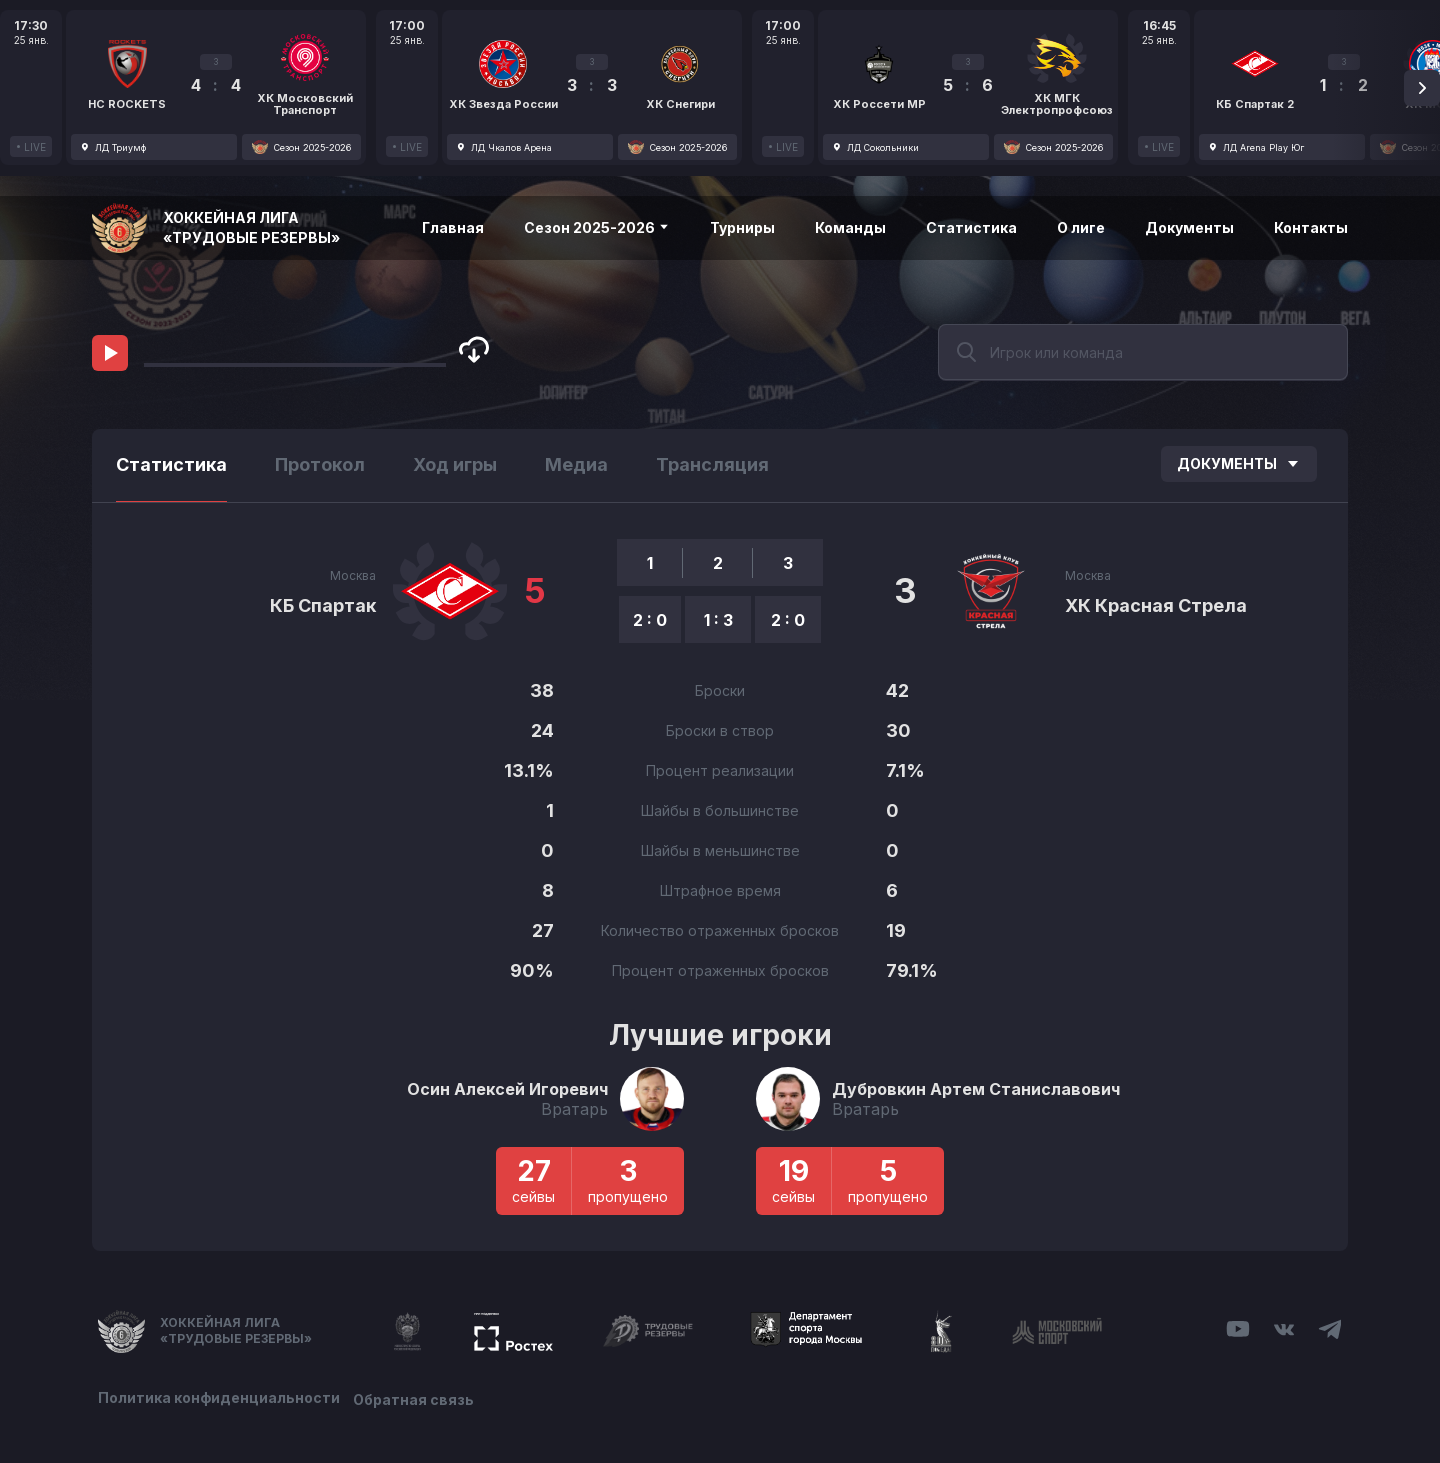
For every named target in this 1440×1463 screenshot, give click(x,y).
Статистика (971, 227)
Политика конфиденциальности (219, 1395)
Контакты (1311, 227)
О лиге (1081, 227)
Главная (453, 227)
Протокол (320, 464)
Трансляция (712, 464)
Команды (850, 227)
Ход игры (455, 464)
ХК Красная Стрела (1156, 605)
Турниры (742, 227)
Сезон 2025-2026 (597, 227)
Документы (1189, 227)
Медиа (576, 464)
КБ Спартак (323, 605)
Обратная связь (420, 1395)
